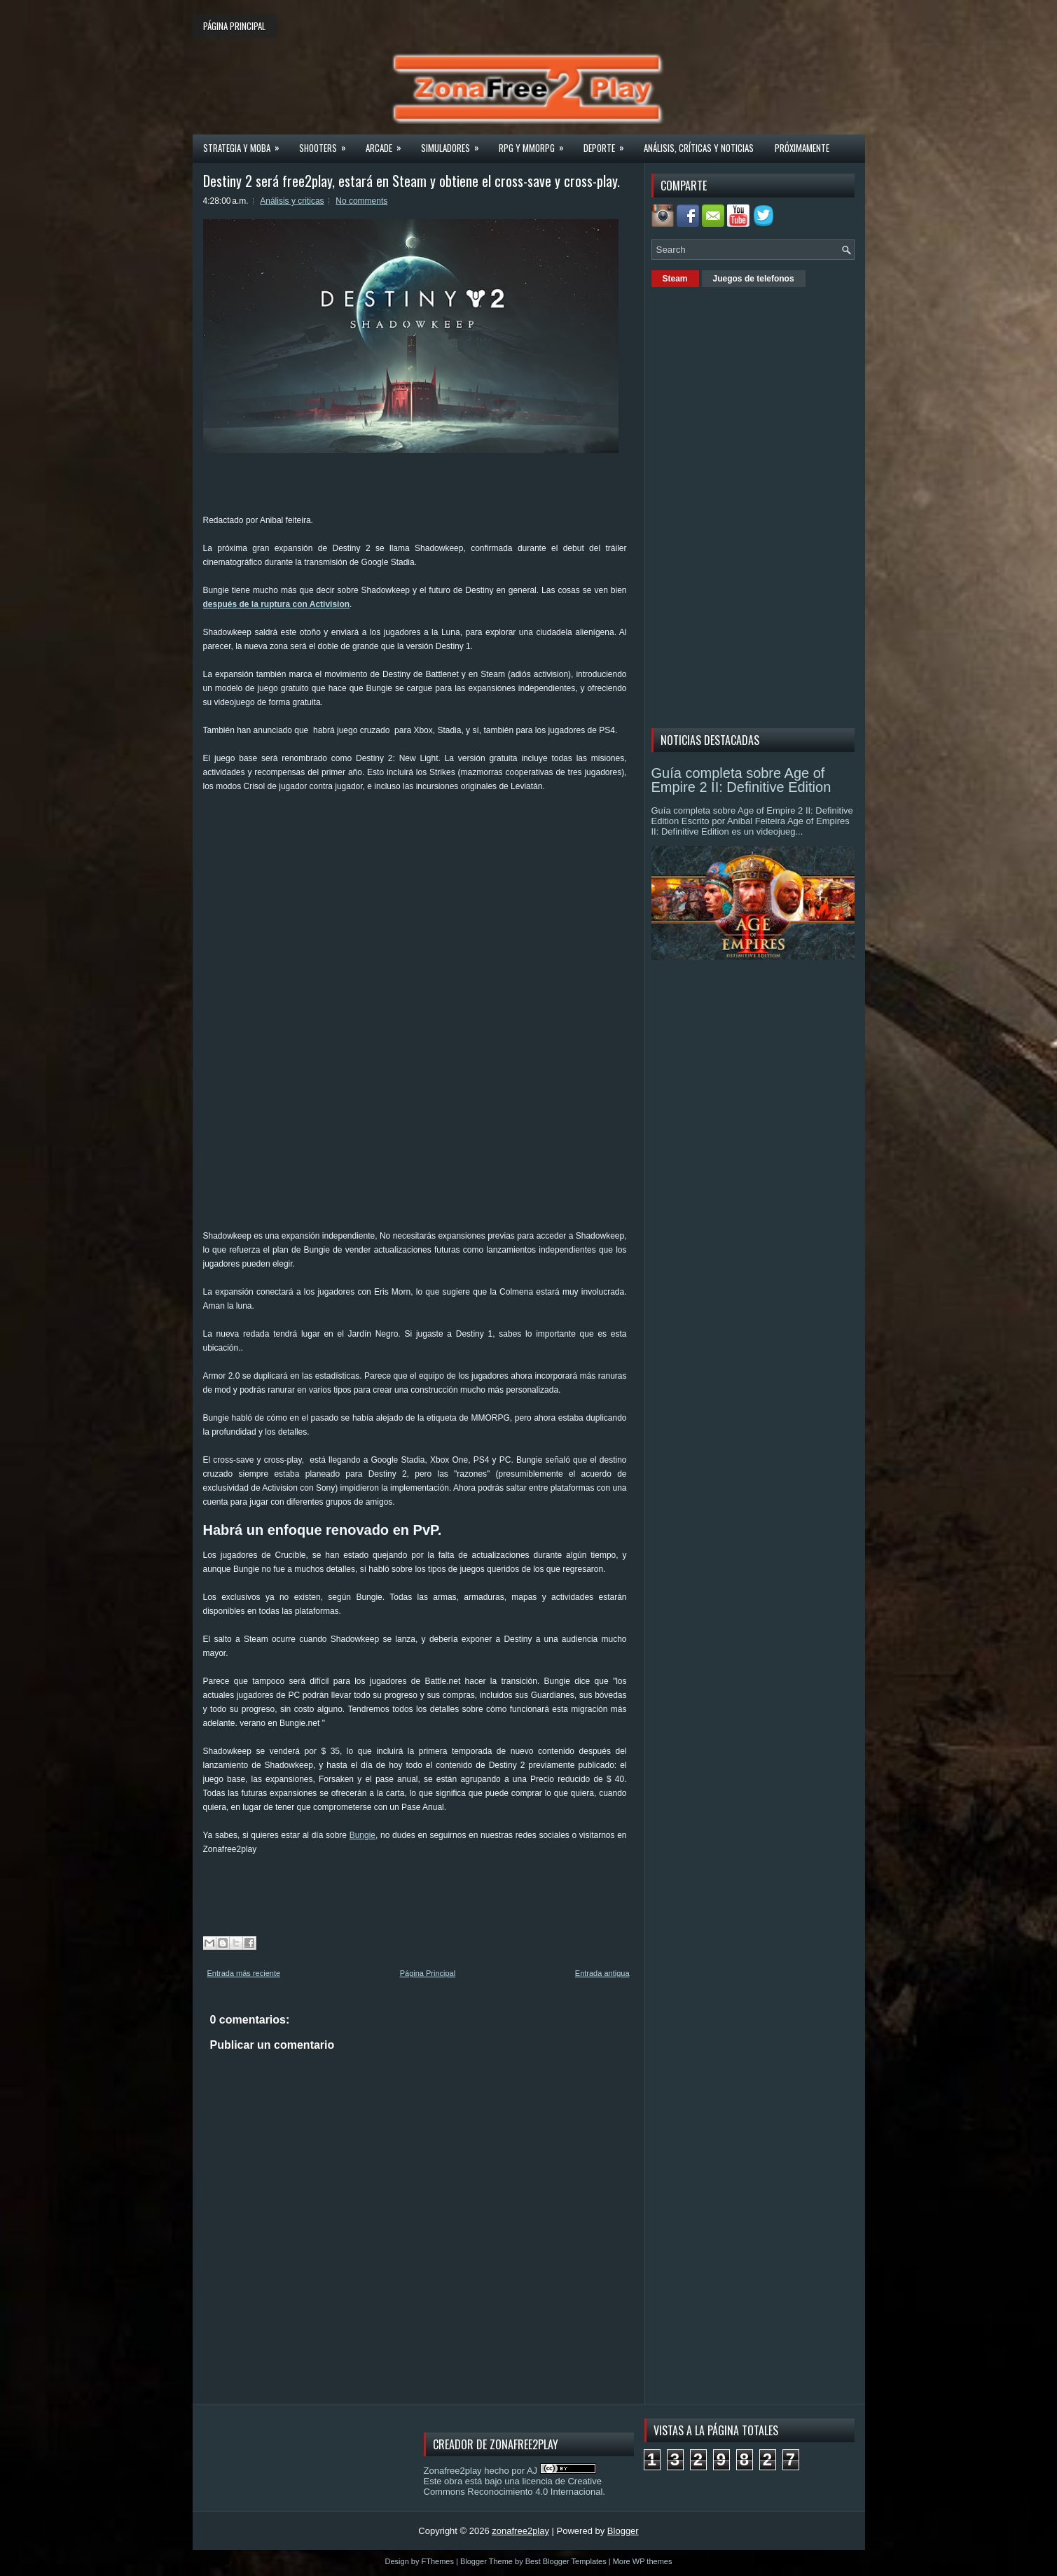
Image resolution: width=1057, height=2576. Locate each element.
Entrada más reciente (244, 1973)
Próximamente (802, 148)
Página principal (234, 26)
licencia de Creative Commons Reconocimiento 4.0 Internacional (513, 2486)
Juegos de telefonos (753, 279)
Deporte (608, 143)
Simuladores (454, 143)
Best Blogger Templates (566, 2561)
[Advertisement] (458, 838)
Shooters (327, 143)
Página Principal (428, 1973)
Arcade (388, 143)
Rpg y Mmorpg (536, 143)
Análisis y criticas (292, 201)
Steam (675, 279)
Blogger (623, 2531)
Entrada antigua (602, 1973)
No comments (361, 201)
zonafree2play (520, 2531)
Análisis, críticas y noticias (699, 148)
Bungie (362, 1835)
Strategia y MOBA (246, 143)
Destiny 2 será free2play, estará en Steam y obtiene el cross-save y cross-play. (411, 181)
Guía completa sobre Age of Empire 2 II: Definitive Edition (741, 780)
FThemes (438, 2561)
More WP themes (642, 2561)
